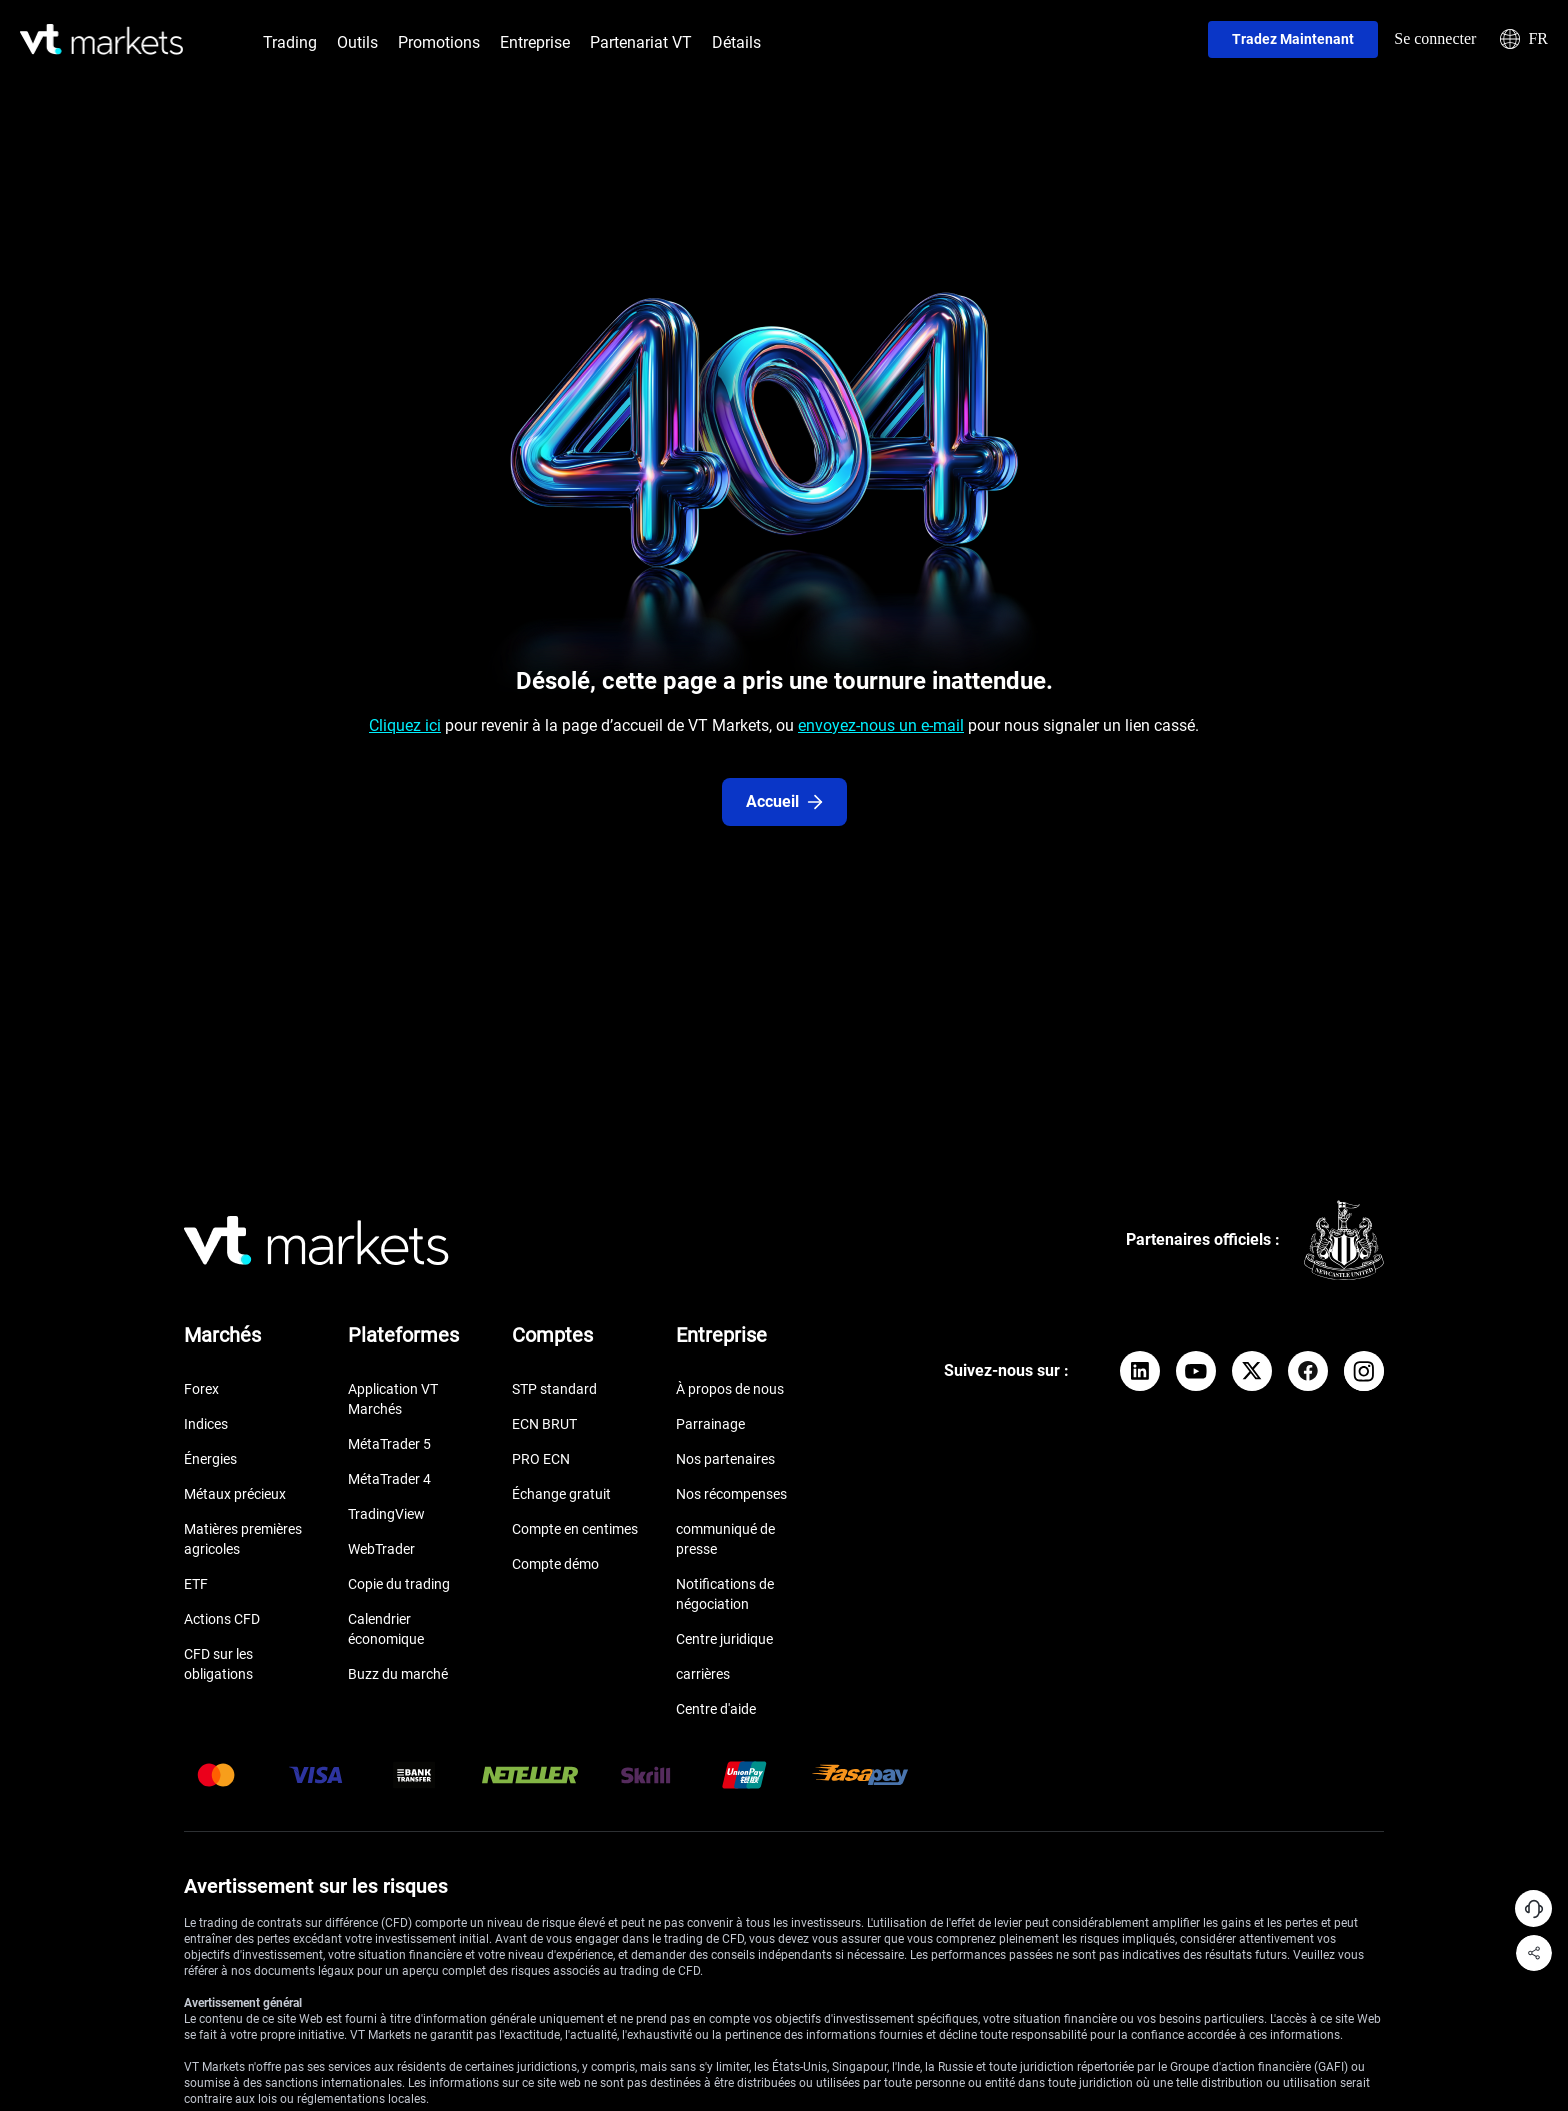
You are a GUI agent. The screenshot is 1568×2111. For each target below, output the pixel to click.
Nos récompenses (731, 1494)
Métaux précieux (235, 1494)
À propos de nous (730, 1389)
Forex (201, 1389)
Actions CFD (222, 1619)
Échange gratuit (561, 1494)
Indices (206, 1424)
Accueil (784, 801)
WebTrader (381, 1549)
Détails (736, 42)
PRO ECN (541, 1459)
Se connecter (1435, 38)
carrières (703, 1674)
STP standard (554, 1389)
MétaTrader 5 (389, 1444)
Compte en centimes (575, 1529)
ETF (196, 1584)
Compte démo (555, 1564)
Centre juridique (724, 1639)
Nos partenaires (725, 1459)
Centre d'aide (716, 1709)
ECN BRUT (544, 1424)
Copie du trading (399, 1584)
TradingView (386, 1514)
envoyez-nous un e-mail (881, 725)
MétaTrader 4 (389, 1479)
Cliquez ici (405, 725)
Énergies (210, 1459)
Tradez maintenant (1293, 39)
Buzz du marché (398, 1674)
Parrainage (710, 1424)
